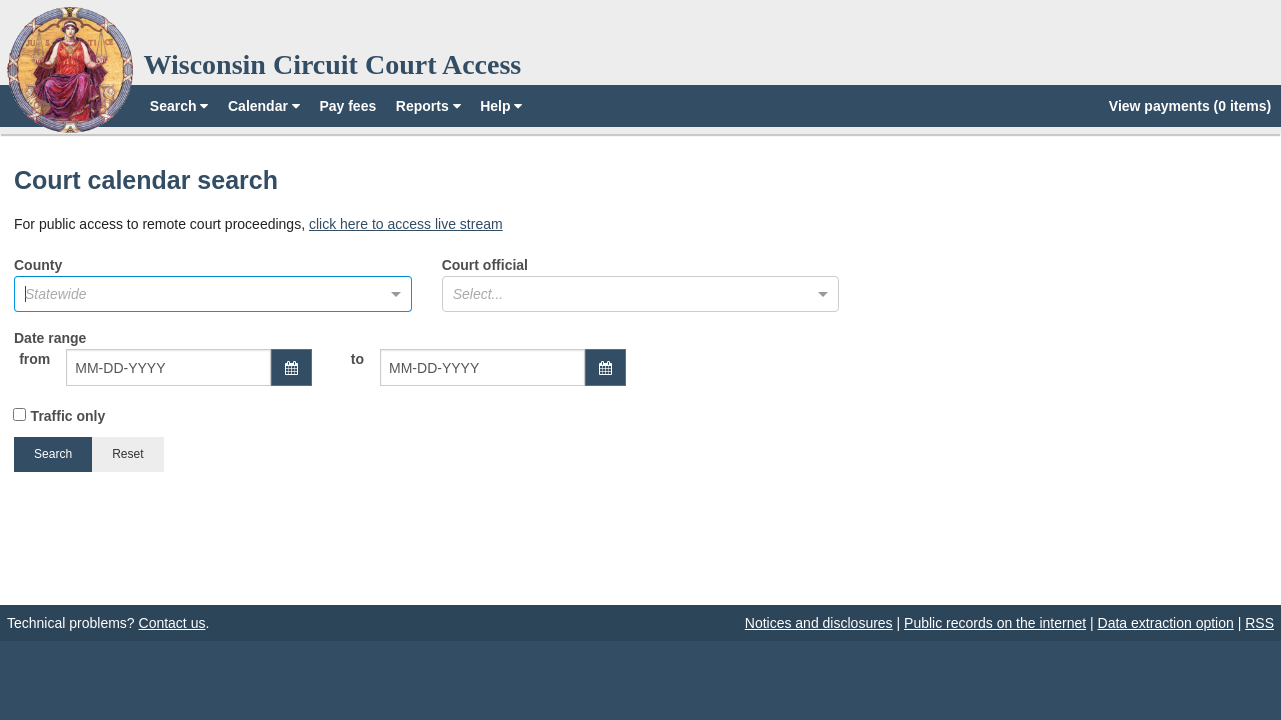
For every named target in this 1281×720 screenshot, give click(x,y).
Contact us (172, 623)
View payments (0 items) (1190, 106)
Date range (320, 368)
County (213, 284)
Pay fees (347, 106)
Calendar (264, 106)
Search (179, 106)
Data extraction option (1166, 623)
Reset (127, 454)
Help (501, 106)
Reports (428, 106)
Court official (641, 284)
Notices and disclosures (819, 623)
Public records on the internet (995, 623)
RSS (1259, 623)
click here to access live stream (406, 224)
